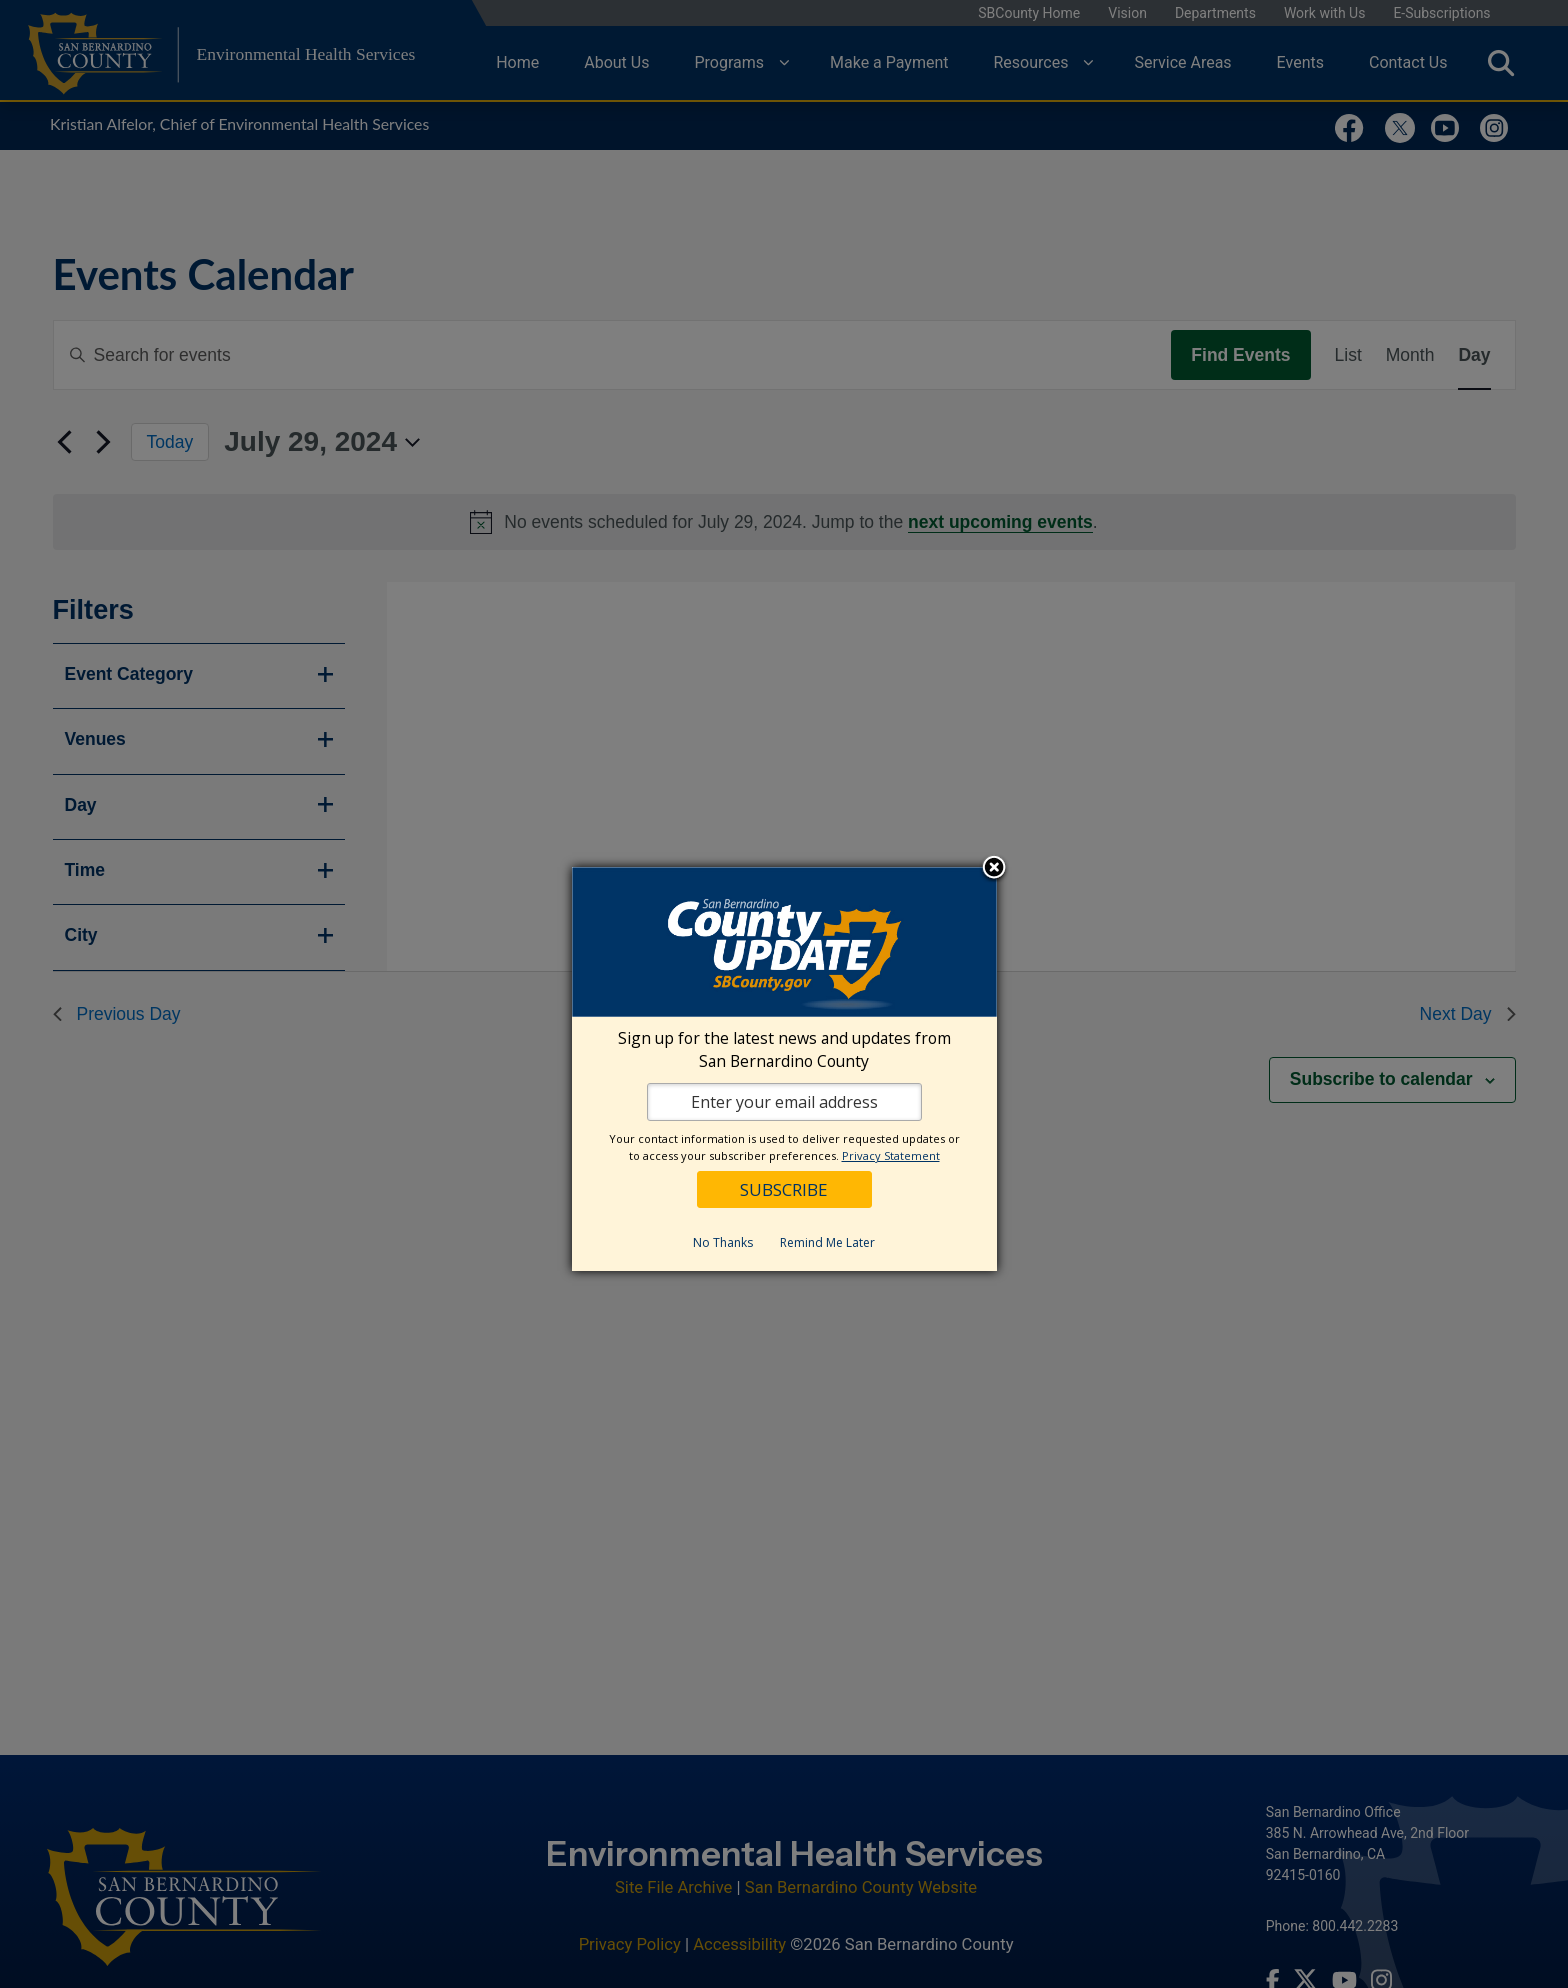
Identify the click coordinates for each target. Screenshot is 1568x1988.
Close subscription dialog (994, 869)
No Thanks (723, 1242)
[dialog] (784, 1069)
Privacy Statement (891, 1155)
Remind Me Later (827, 1242)
